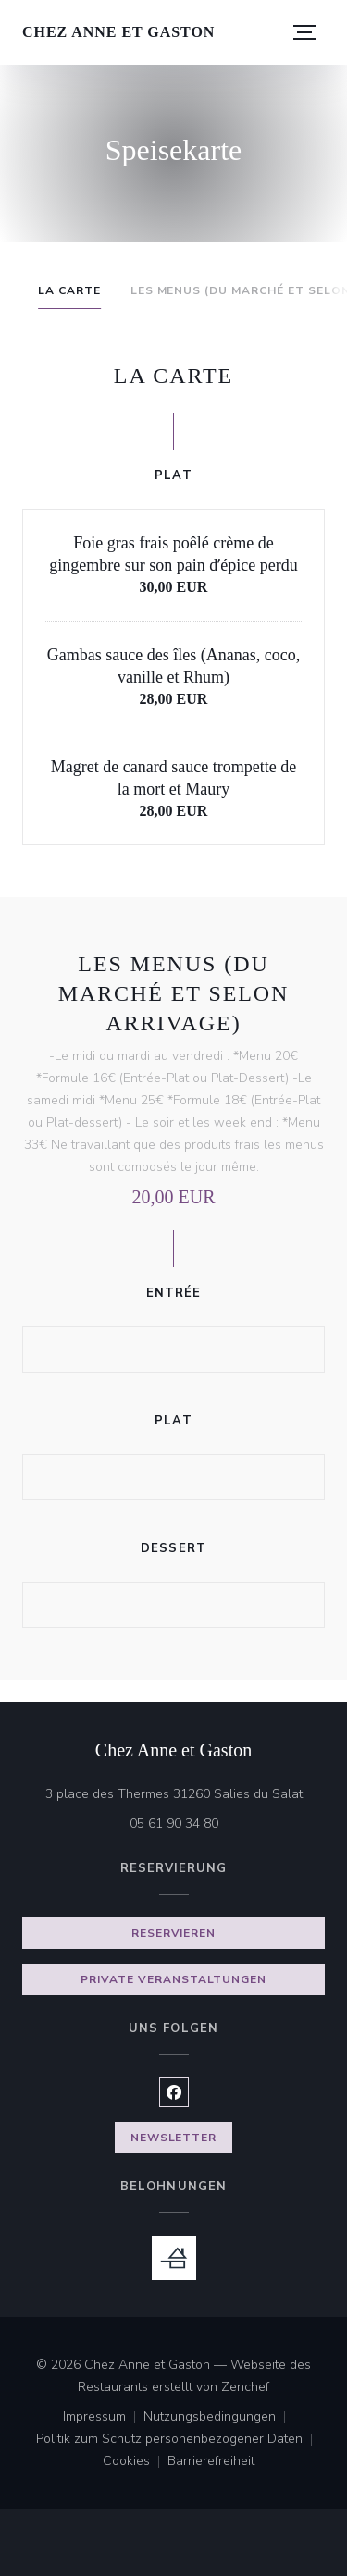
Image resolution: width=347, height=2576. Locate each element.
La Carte (69, 290)
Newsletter (173, 2137)
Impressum (103, 2418)
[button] (304, 32)
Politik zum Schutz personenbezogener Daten (178, 2440)
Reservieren (174, 1933)
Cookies (135, 2462)
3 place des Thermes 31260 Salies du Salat (185, 1793)
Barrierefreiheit (210, 2462)
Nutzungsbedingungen (218, 2418)
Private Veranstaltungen (173, 1979)
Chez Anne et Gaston (118, 32)
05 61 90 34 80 (174, 1823)
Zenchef (245, 2387)
